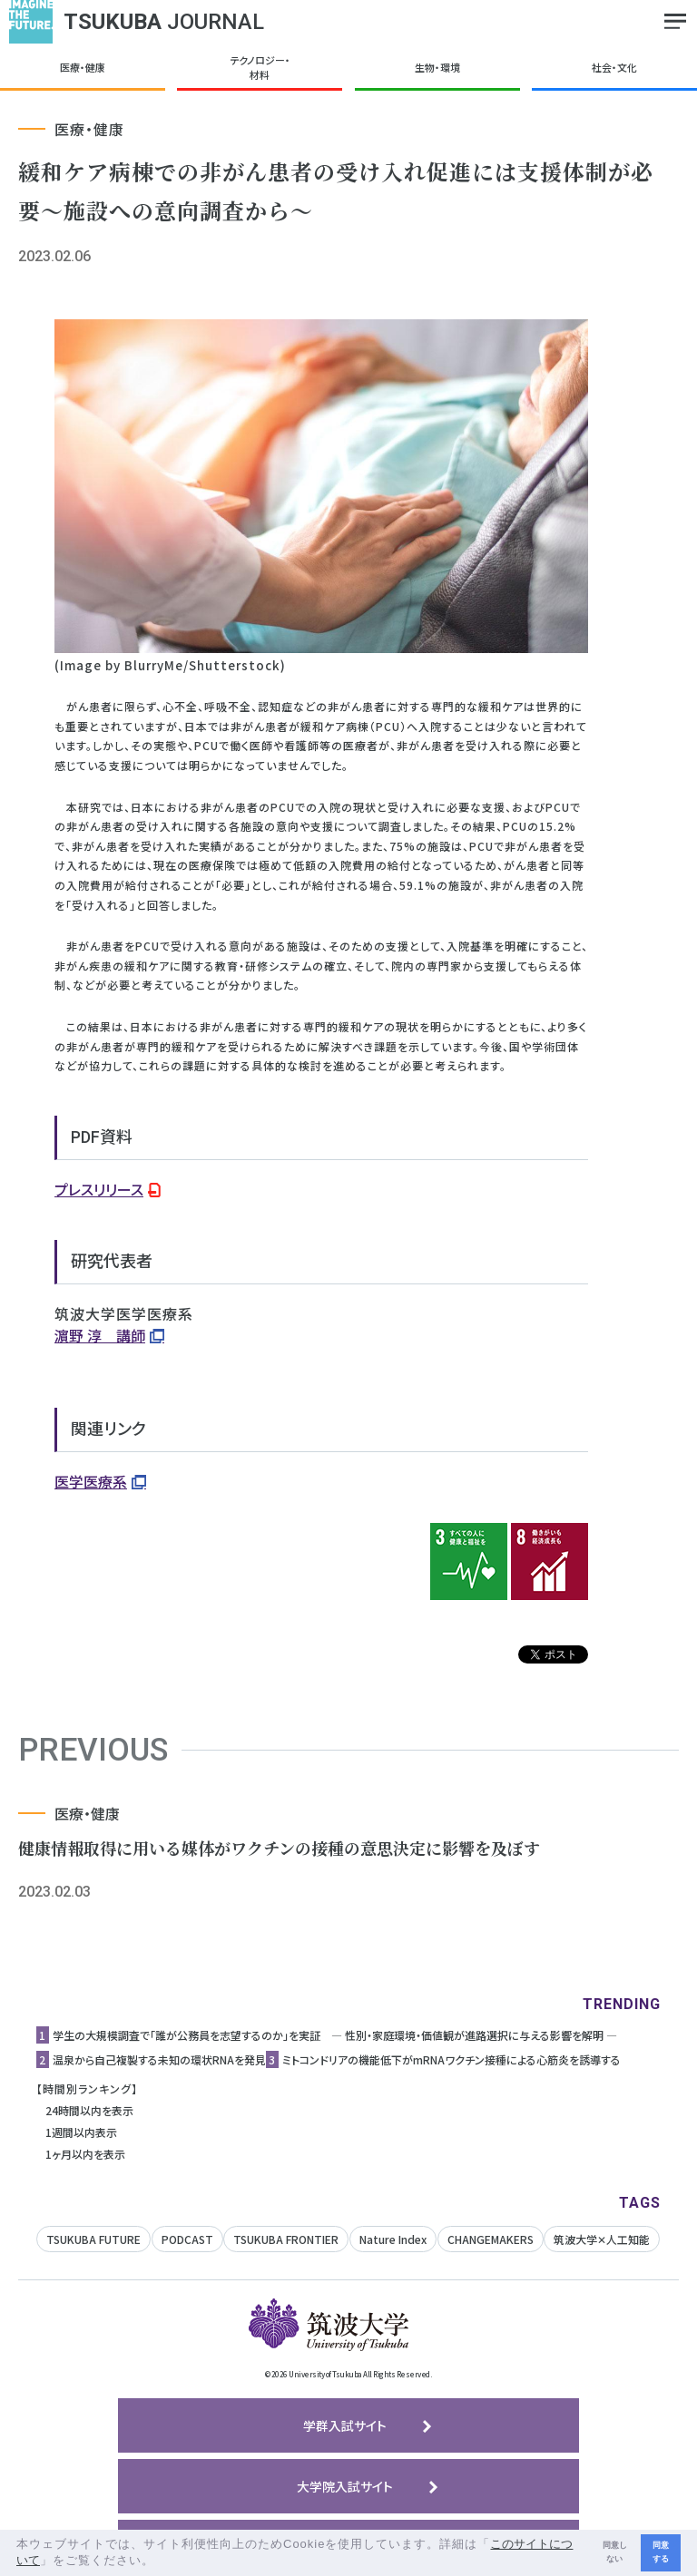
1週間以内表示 (81, 2132)
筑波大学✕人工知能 (602, 2239)
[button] (161, 2562)
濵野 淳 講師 (99, 1335)
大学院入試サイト (345, 2486)
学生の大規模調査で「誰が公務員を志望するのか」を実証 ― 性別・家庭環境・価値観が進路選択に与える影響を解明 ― (335, 2035)
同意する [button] (661, 2552)
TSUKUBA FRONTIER (286, 2239)
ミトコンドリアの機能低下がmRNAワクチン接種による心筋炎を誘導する (451, 2059)
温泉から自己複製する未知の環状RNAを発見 (159, 2059)
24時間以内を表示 (89, 2110)
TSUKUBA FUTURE (93, 2239)
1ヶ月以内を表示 (85, 2153)
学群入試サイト (345, 2425)
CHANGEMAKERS (490, 2239)
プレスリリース (98, 1189)
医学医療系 (90, 1481)
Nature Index (393, 2239)
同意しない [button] (615, 2552)
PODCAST (187, 2239)
